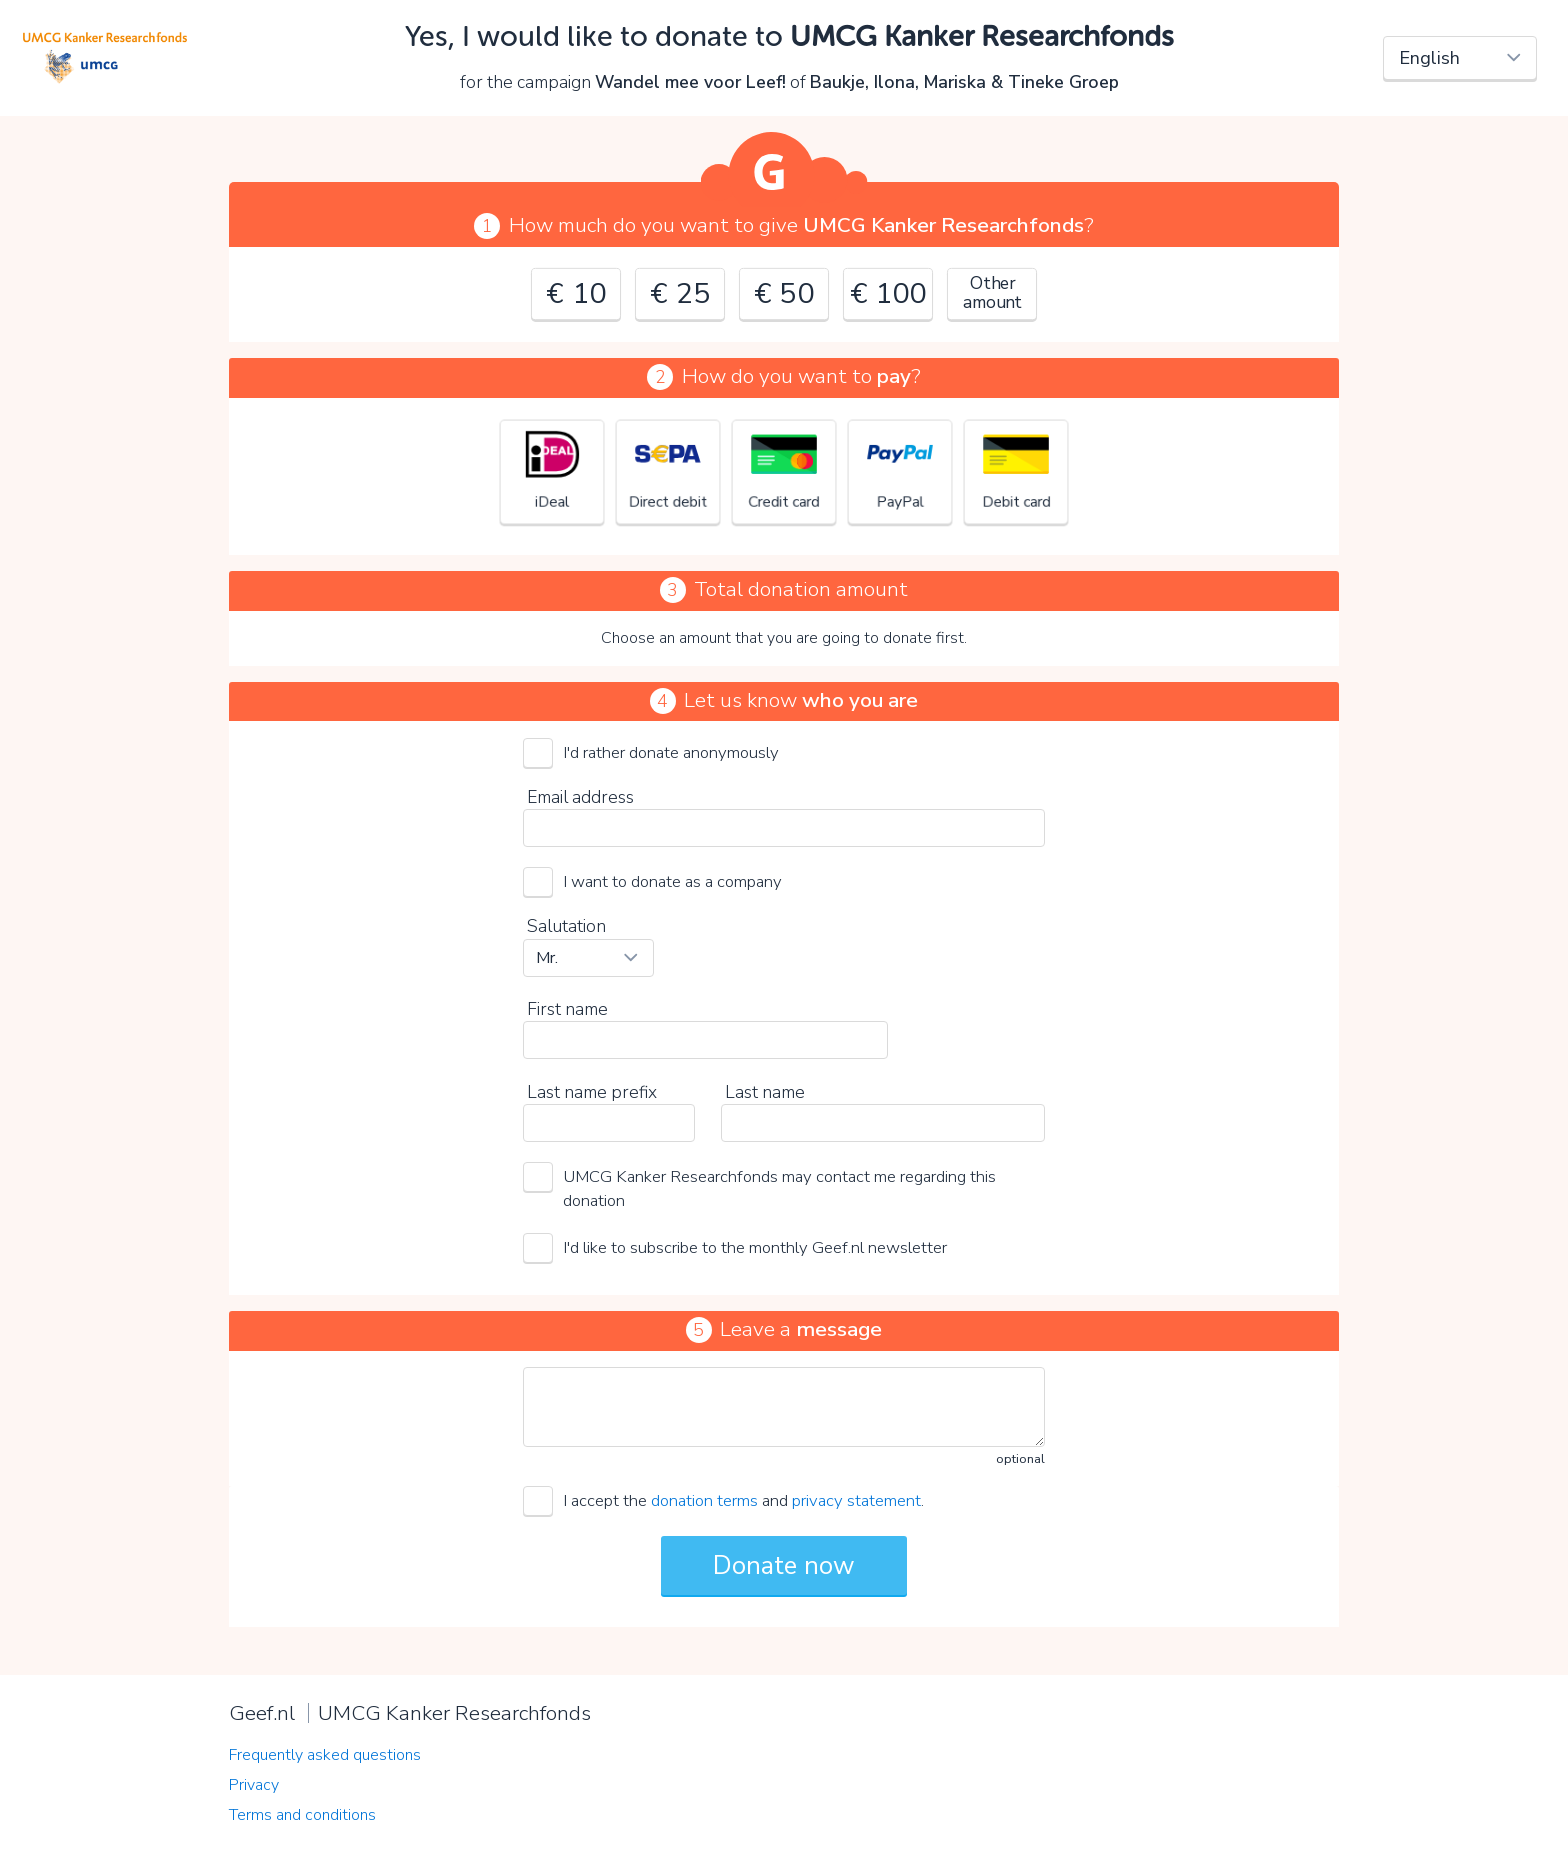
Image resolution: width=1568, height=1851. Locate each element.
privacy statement (856, 1500)
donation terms (704, 1500)
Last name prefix (592, 1092)
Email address (580, 797)
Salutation (566, 926)
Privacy (254, 1785)
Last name (765, 1092)
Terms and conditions (302, 1815)
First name (567, 1009)
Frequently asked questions (325, 1755)
